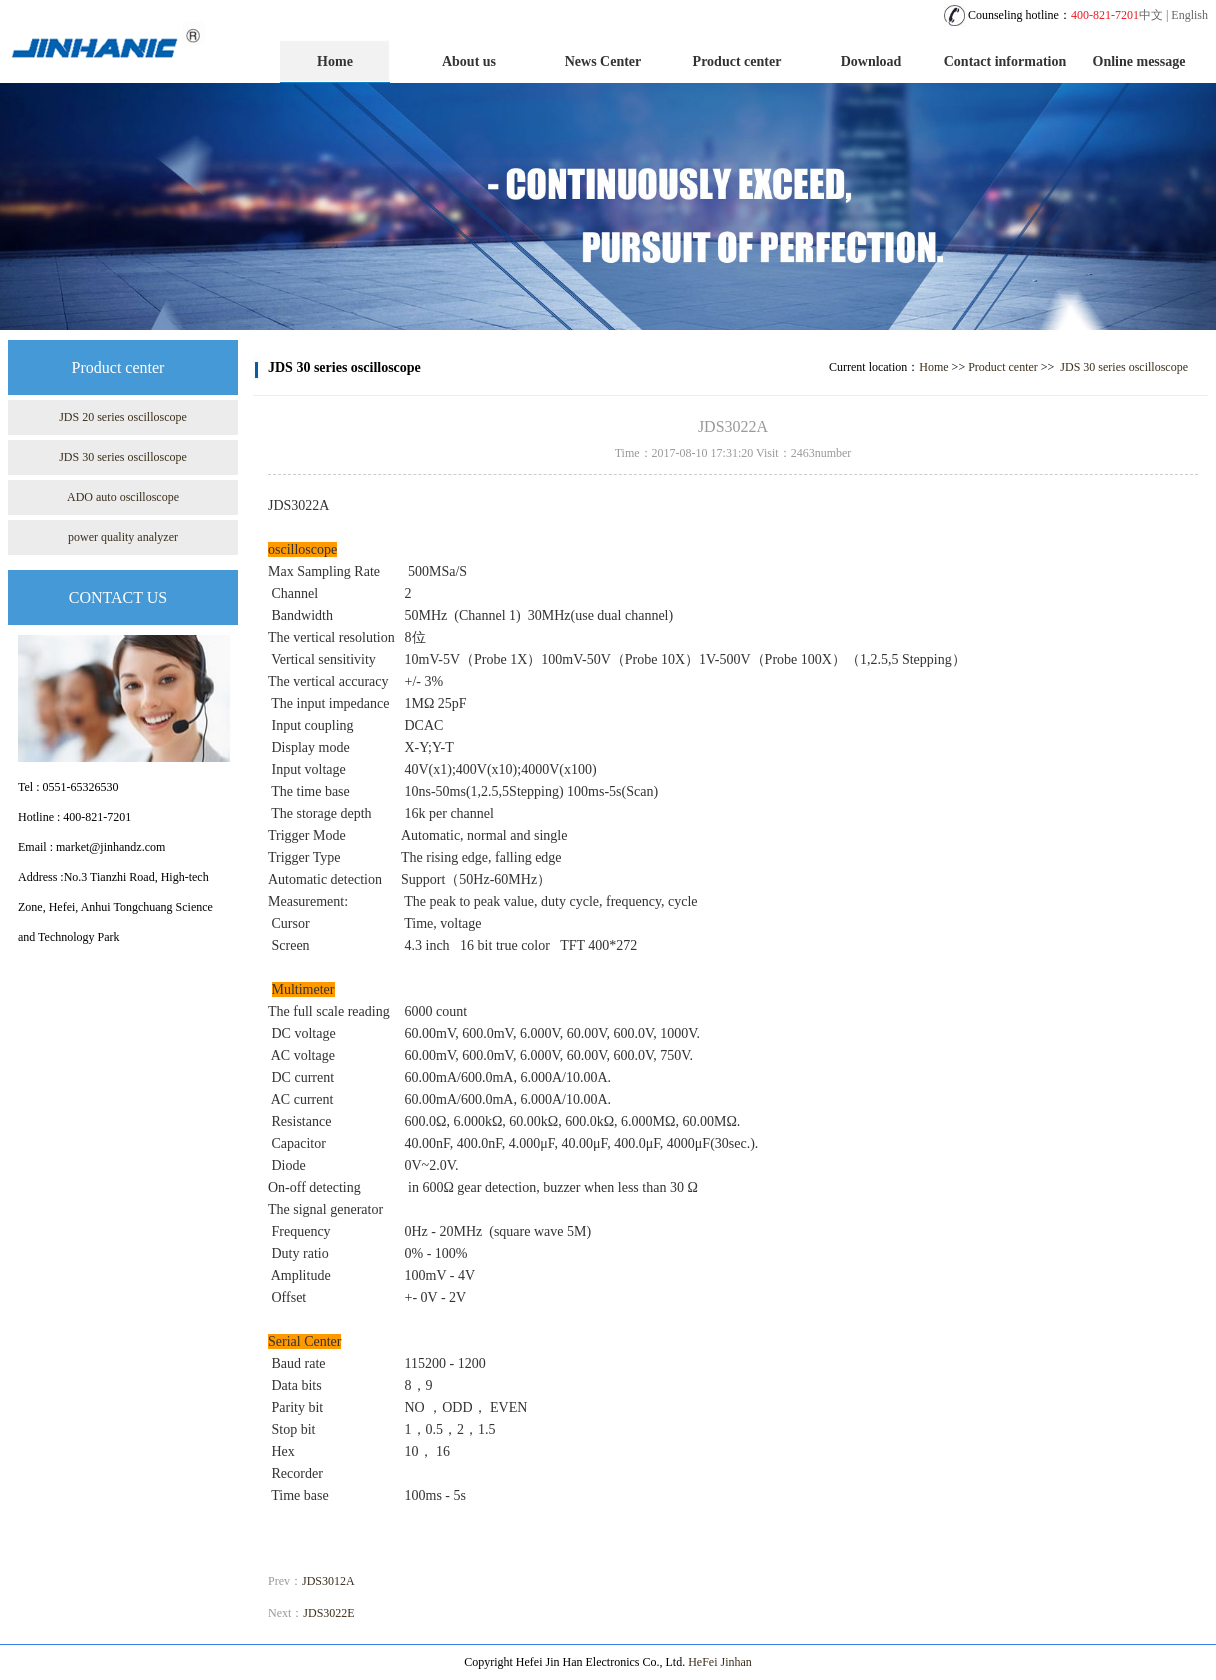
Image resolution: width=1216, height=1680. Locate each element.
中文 (1151, 15)
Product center (737, 61)
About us (469, 61)
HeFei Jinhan (720, 1662)
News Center (603, 61)
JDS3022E (328, 1613)
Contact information (1005, 61)
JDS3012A (328, 1581)
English (1189, 15)
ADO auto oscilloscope (123, 497)
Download (871, 61)
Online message (1139, 61)
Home (335, 61)
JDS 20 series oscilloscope (123, 417)
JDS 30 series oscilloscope (123, 457)
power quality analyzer (123, 537)
